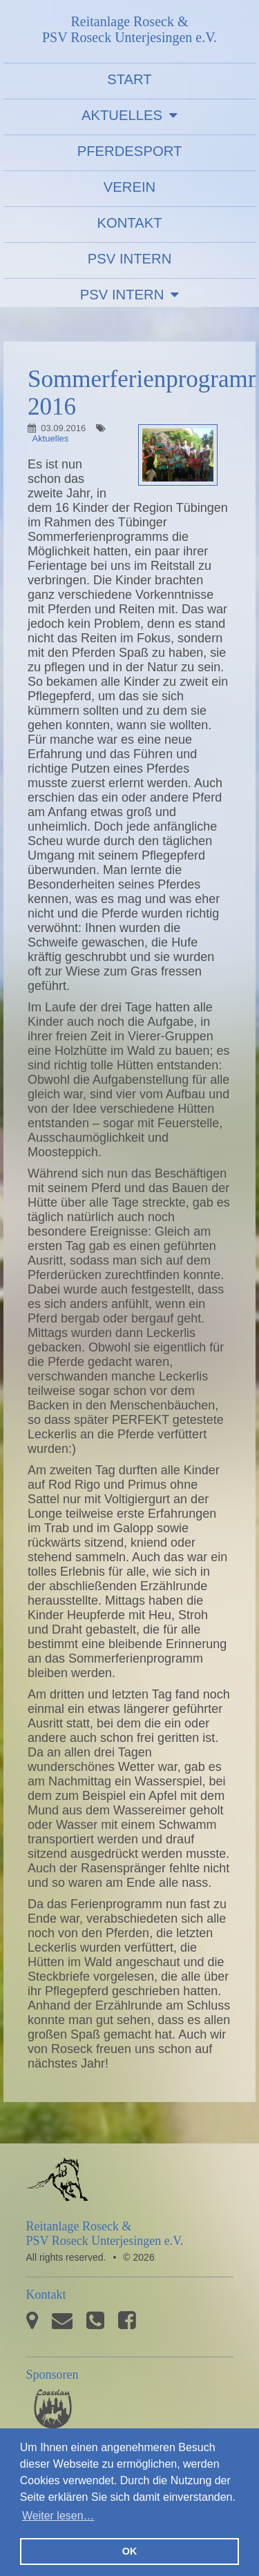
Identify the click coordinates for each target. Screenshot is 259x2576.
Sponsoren (52, 2374)
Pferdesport (129, 151)
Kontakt (129, 222)
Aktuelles (121, 115)
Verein (129, 187)
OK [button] (129, 2551)
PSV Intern (130, 258)
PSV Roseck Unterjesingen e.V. (57, 2188)
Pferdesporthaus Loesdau (53, 2408)
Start (129, 79)
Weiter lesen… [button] (58, 2515)
